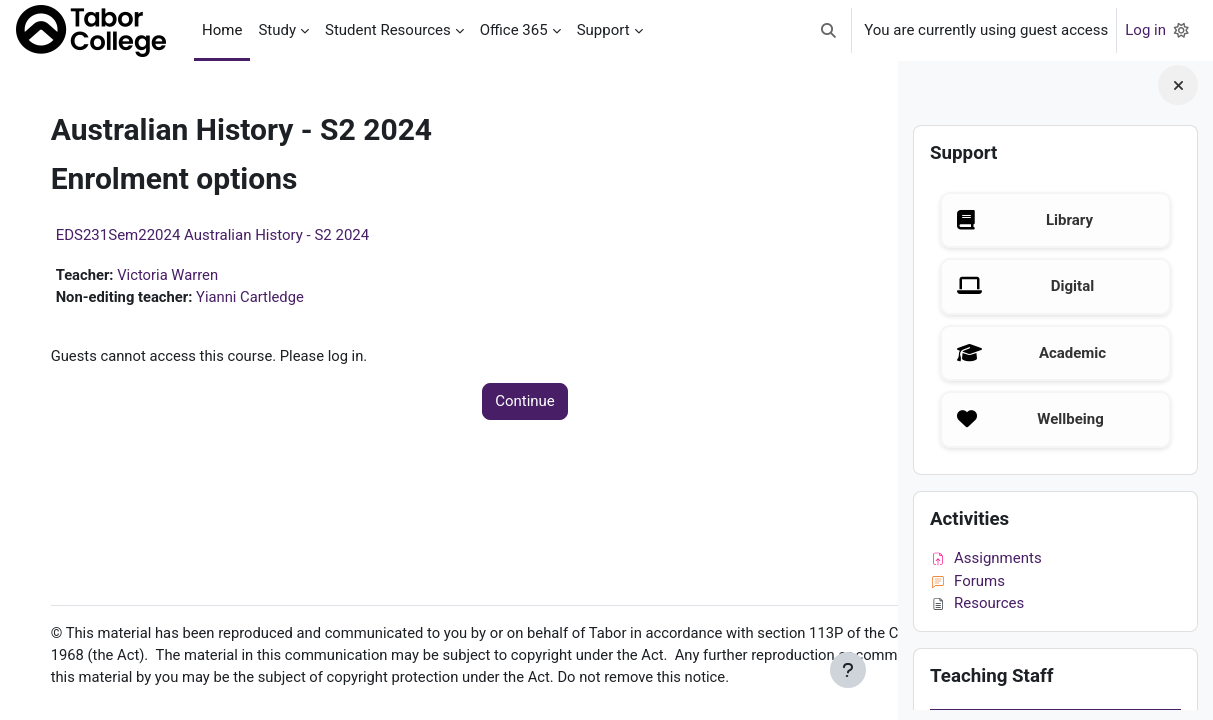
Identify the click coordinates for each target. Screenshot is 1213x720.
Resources (977, 603)
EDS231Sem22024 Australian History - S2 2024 (233, 235)
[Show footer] (848, 670)
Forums (967, 581)
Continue (465, 403)
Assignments (986, 558)
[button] (829, 30)
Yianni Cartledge (273, 298)
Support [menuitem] (603, 30)
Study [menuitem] (277, 30)
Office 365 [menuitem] (514, 30)
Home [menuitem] (222, 30)
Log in (1145, 30)
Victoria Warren (190, 275)
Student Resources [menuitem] (388, 30)
